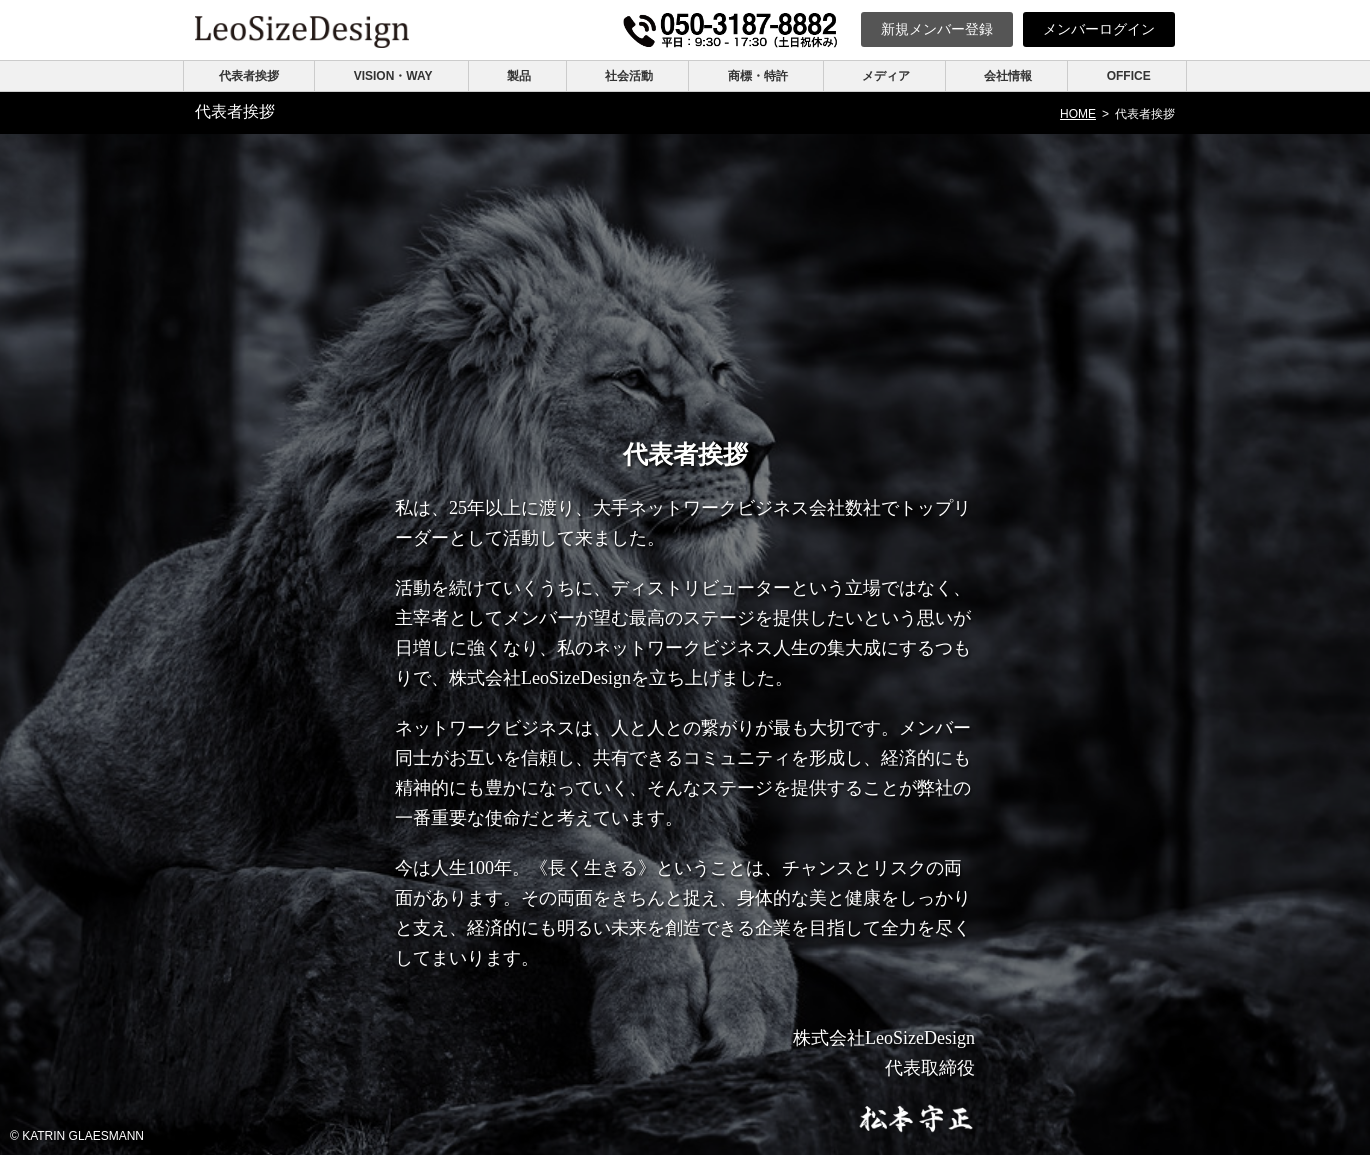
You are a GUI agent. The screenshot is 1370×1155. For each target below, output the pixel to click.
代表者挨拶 (249, 76)
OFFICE (1129, 76)
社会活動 (629, 76)
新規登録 (937, 29)
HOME (1078, 114)
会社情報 (1008, 76)
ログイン (1099, 29)
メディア (886, 76)
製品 (519, 76)
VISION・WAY (393, 76)
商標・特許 (758, 76)
